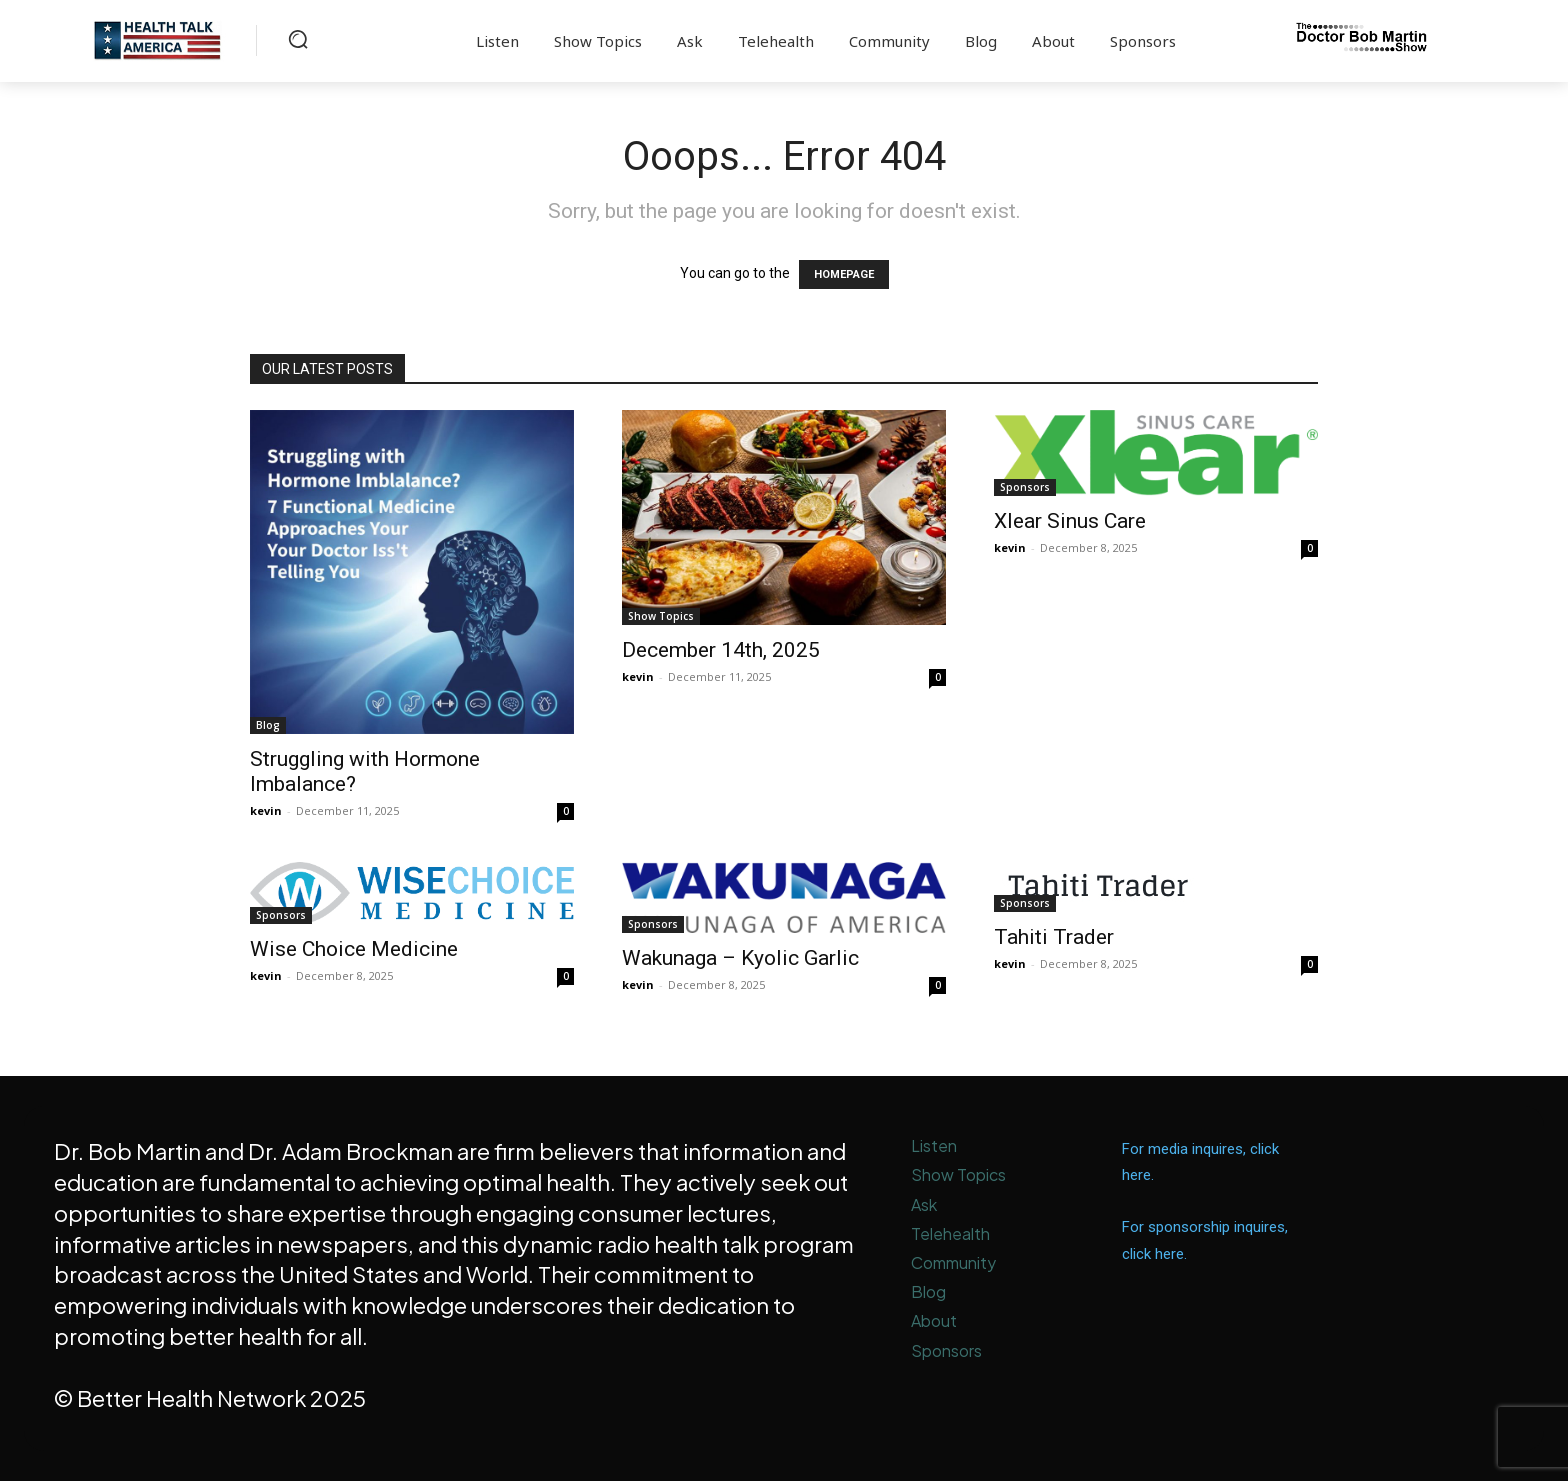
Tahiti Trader (1054, 937)
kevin (266, 810)
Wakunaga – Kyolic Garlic (740, 958)
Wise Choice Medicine (354, 949)
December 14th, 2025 (721, 650)
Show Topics (661, 616)
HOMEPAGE (844, 274)
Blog (268, 725)
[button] (298, 39)
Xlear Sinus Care (1070, 521)
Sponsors (1025, 487)
